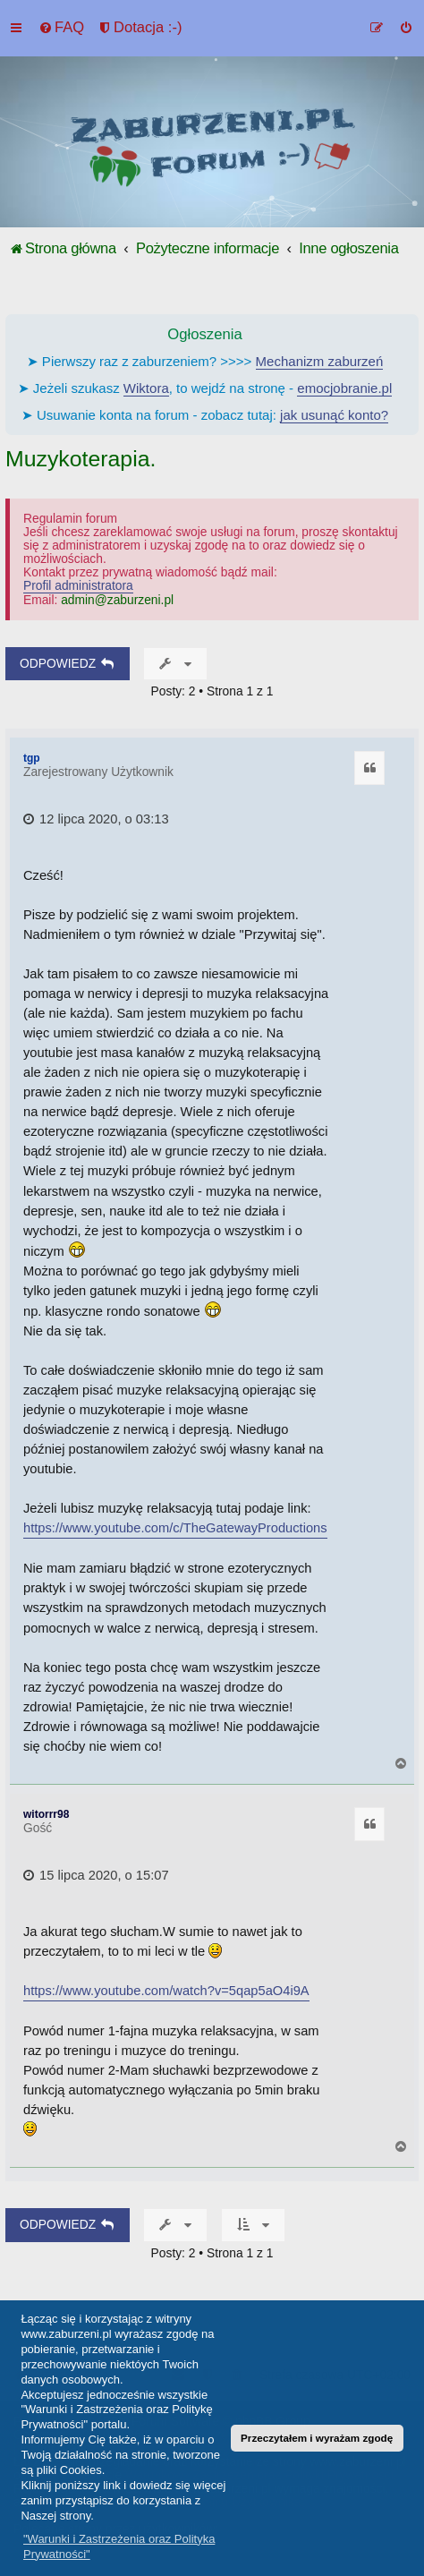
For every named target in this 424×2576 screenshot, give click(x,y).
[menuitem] (61, 27)
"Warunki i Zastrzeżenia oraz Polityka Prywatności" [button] (119, 2546)
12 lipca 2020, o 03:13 (96, 819)
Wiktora (146, 388)
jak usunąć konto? (334, 414)
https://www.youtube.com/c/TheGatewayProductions (175, 1528)
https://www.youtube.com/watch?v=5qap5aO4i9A (166, 1990)
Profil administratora (78, 586)
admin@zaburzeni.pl (117, 600)
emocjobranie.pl (344, 388)
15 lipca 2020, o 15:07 (96, 1875)
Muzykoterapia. (80, 459)
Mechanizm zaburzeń (320, 361)
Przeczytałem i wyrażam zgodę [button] (317, 2438)
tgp (31, 758)
